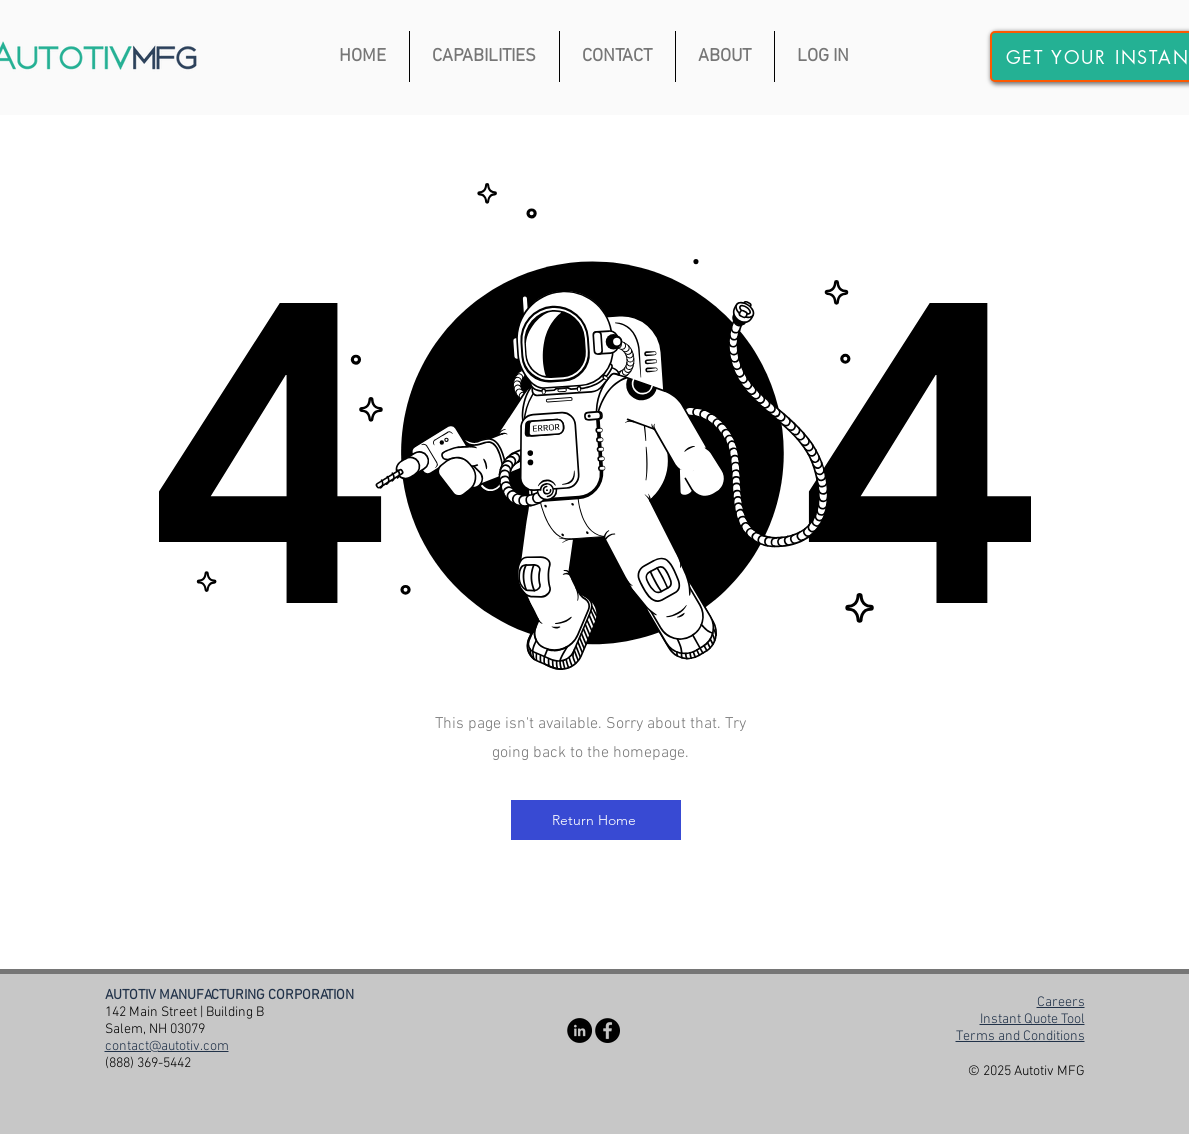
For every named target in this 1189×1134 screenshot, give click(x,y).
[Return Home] (596, 820)
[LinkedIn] (579, 1030)
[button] (484, 56)
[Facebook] (607, 1030)
